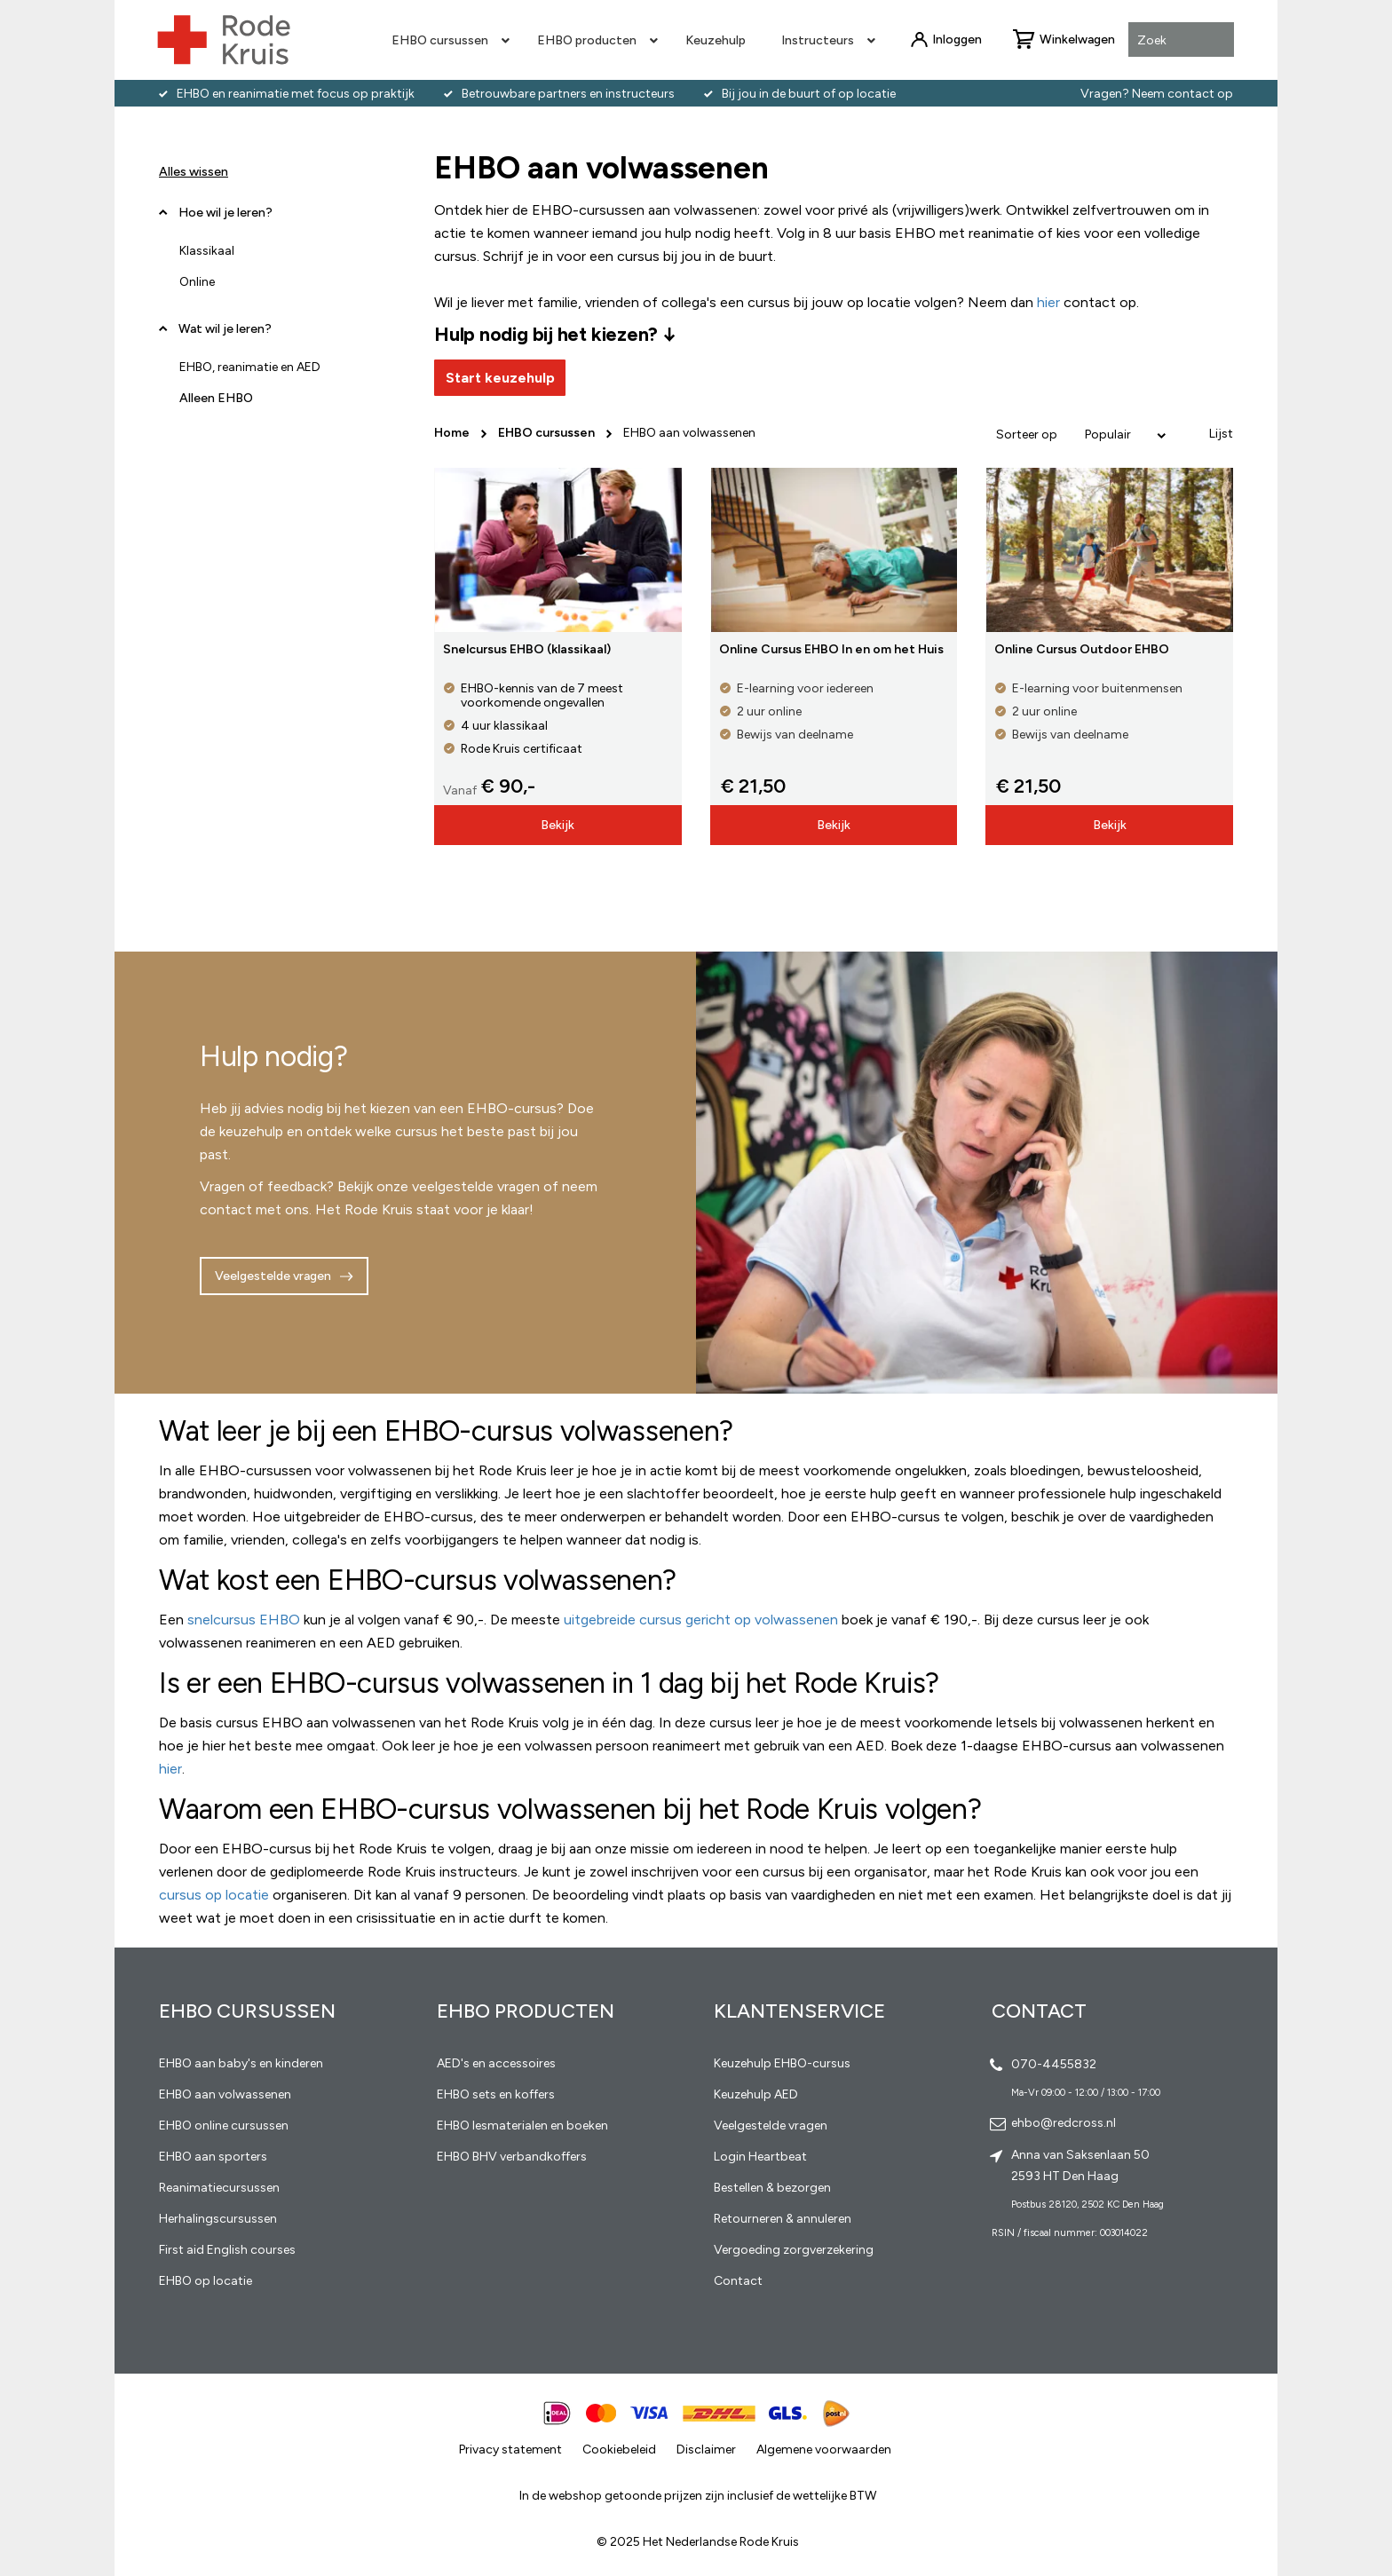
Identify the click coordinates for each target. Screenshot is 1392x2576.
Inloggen (957, 39)
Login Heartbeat (760, 2156)
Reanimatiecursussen (219, 2187)
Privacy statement (510, 2449)
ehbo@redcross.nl (1063, 2122)
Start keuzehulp (500, 377)
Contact (738, 2280)
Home (453, 432)
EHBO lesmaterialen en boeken (522, 2125)
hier (170, 1768)
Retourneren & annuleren (782, 2218)
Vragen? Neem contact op (1156, 93)
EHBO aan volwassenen (225, 2094)
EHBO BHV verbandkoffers (512, 2156)
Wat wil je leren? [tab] (225, 328)
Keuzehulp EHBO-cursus (782, 2063)
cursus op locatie (214, 1894)
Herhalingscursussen (218, 2218)
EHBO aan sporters (213, 2156)
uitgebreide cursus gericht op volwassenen (701, 1619)
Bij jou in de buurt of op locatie (809, 93)
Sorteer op (1026, 434)
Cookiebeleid (619, 2449)
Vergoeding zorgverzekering (794, 2249)
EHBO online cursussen (224, 2125)
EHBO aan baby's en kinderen (241, 2063)
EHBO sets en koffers (496, 2094)
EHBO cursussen (547, 432)
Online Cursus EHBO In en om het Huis (831, 649)
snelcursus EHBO (243, 1619)
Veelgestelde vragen (273, 1276)
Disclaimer (706, 2449)
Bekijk (557, 825)
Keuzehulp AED (756, 2094)
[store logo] (223, 40)
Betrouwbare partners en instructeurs (568, 93)
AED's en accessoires (496, 2063)
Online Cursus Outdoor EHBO (1081, 649)
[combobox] (1181, 40)
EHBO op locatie (205, 2280)
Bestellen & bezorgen (772, 2187)
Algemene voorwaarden (823, 2449)
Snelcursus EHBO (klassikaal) (527, 649)
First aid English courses (227, 2249)
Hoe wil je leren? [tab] (225, 219)
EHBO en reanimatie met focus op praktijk (296, 93)
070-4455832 (1053, 2064)
